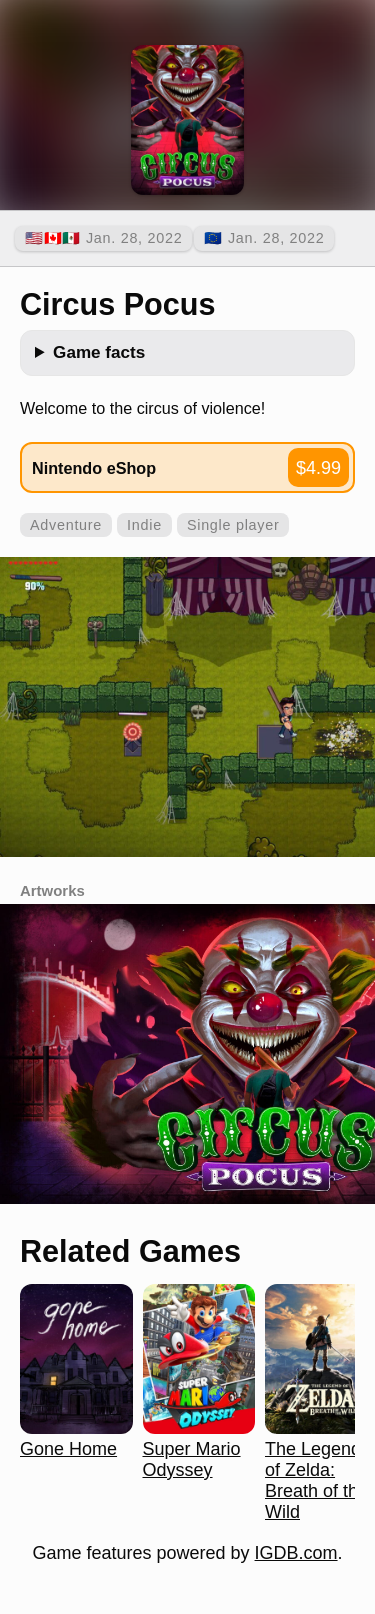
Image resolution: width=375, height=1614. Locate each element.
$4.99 (318, 468)
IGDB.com (296, 1553)
